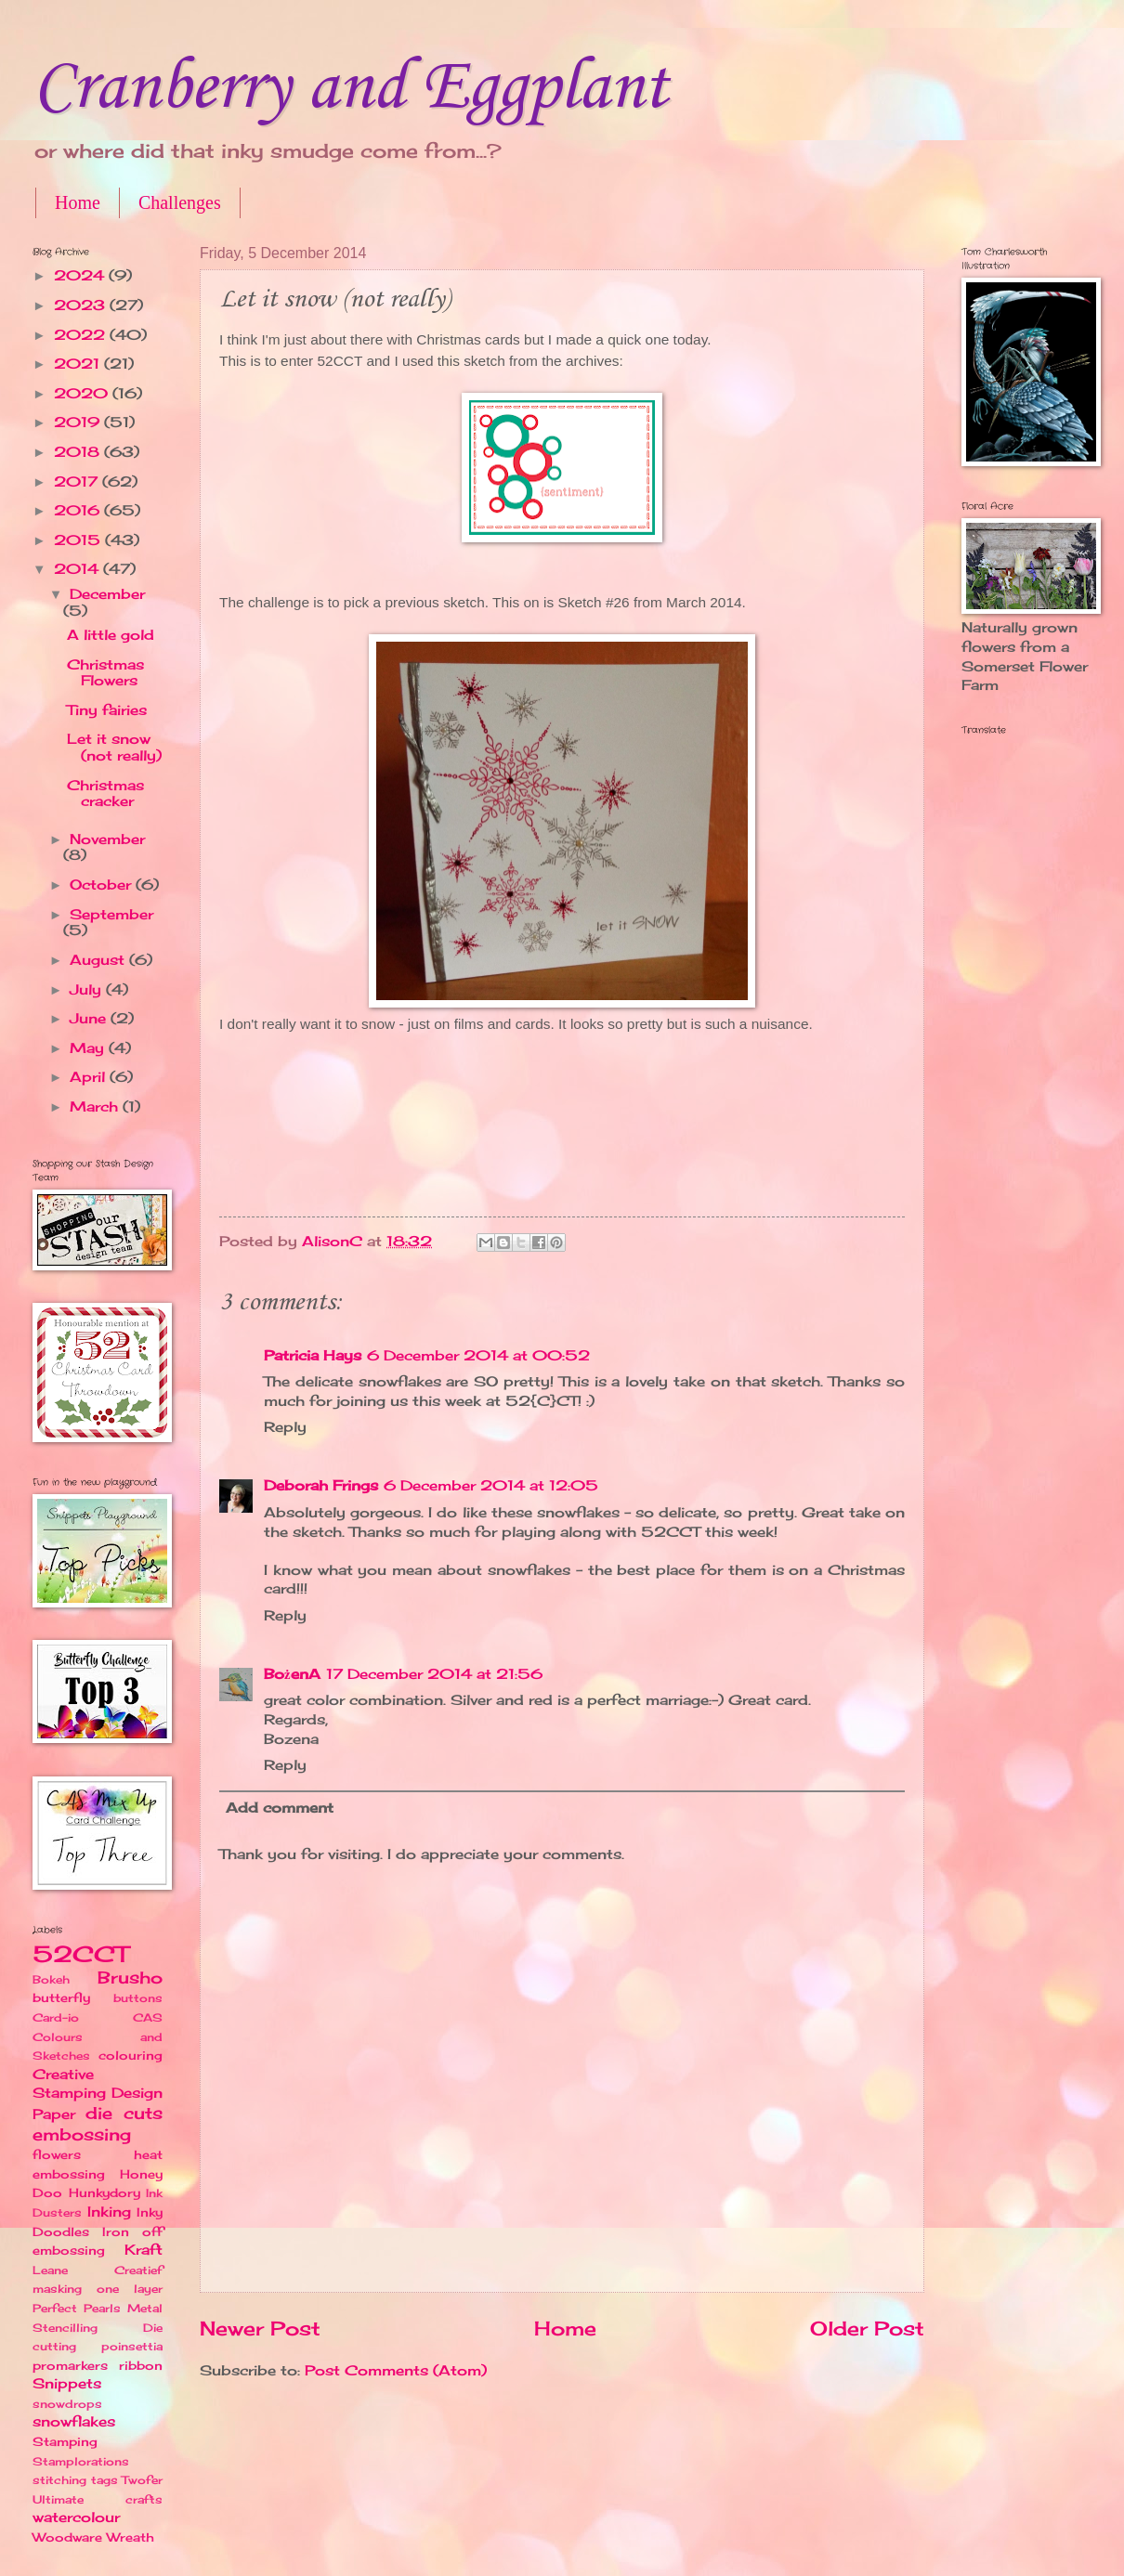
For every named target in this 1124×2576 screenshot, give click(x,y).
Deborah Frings (321, 1485)
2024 (81, 275)
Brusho (130, 1977)
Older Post (867, 2328)
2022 (82, 335)
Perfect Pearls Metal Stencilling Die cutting (98, 2327)
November (107, 839)
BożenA (292, 1674)
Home (77, 202)
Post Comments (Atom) (396, 2370)
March (96, 1107)
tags (104, 2480)
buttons (138, 1998)
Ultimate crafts (98, 2499)
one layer (130, 2289)
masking (57, 2289)
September (111, 914)
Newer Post (260, 2328)
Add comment (279, 1808)
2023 (82, 305)
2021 (79, 364)
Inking (109, 2212)
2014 (78, 569)
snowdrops (67, 2404)
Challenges (179, 202)
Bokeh (51, 1979)
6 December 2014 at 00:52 (478, 1355)
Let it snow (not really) (114, 747)
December (107, 594)
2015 (79, 540)
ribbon (141, 2365)
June (90, 1018)
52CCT (80, 1954)
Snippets (67, 2383)
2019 (79, 422)
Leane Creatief (98, 2270)
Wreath (130, 2537)
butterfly (61, 1997)
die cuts (124, 2113)
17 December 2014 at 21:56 (434, 1674)
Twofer (142, 2480)
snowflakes (74, 2421)
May (89, 1048)
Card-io (56, 2017)
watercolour (76, 2517)
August (99, 960)
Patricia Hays (312, 1355)
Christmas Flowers (105, 673)
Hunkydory (104, 2192)
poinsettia (132, 2346)
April (90, 1077)
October (103, 885)
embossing (82, 2134)
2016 (79, 510)
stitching (59, 2480)
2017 (78, 482)
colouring (130, 2055)
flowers (57, 2154)
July (88, 990)
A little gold (110, 635)
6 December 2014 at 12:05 (491, 1485)
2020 (83, 393)
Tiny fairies (107, 710)
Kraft (143, 2250)
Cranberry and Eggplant (350, 88)
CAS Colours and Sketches (98, 2036)
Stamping (65, 2441)
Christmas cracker (105, 794)
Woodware (67, 2537)
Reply (285, 1427)
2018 (79, 452)
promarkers (70, 2365)
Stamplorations (81, 2461)
